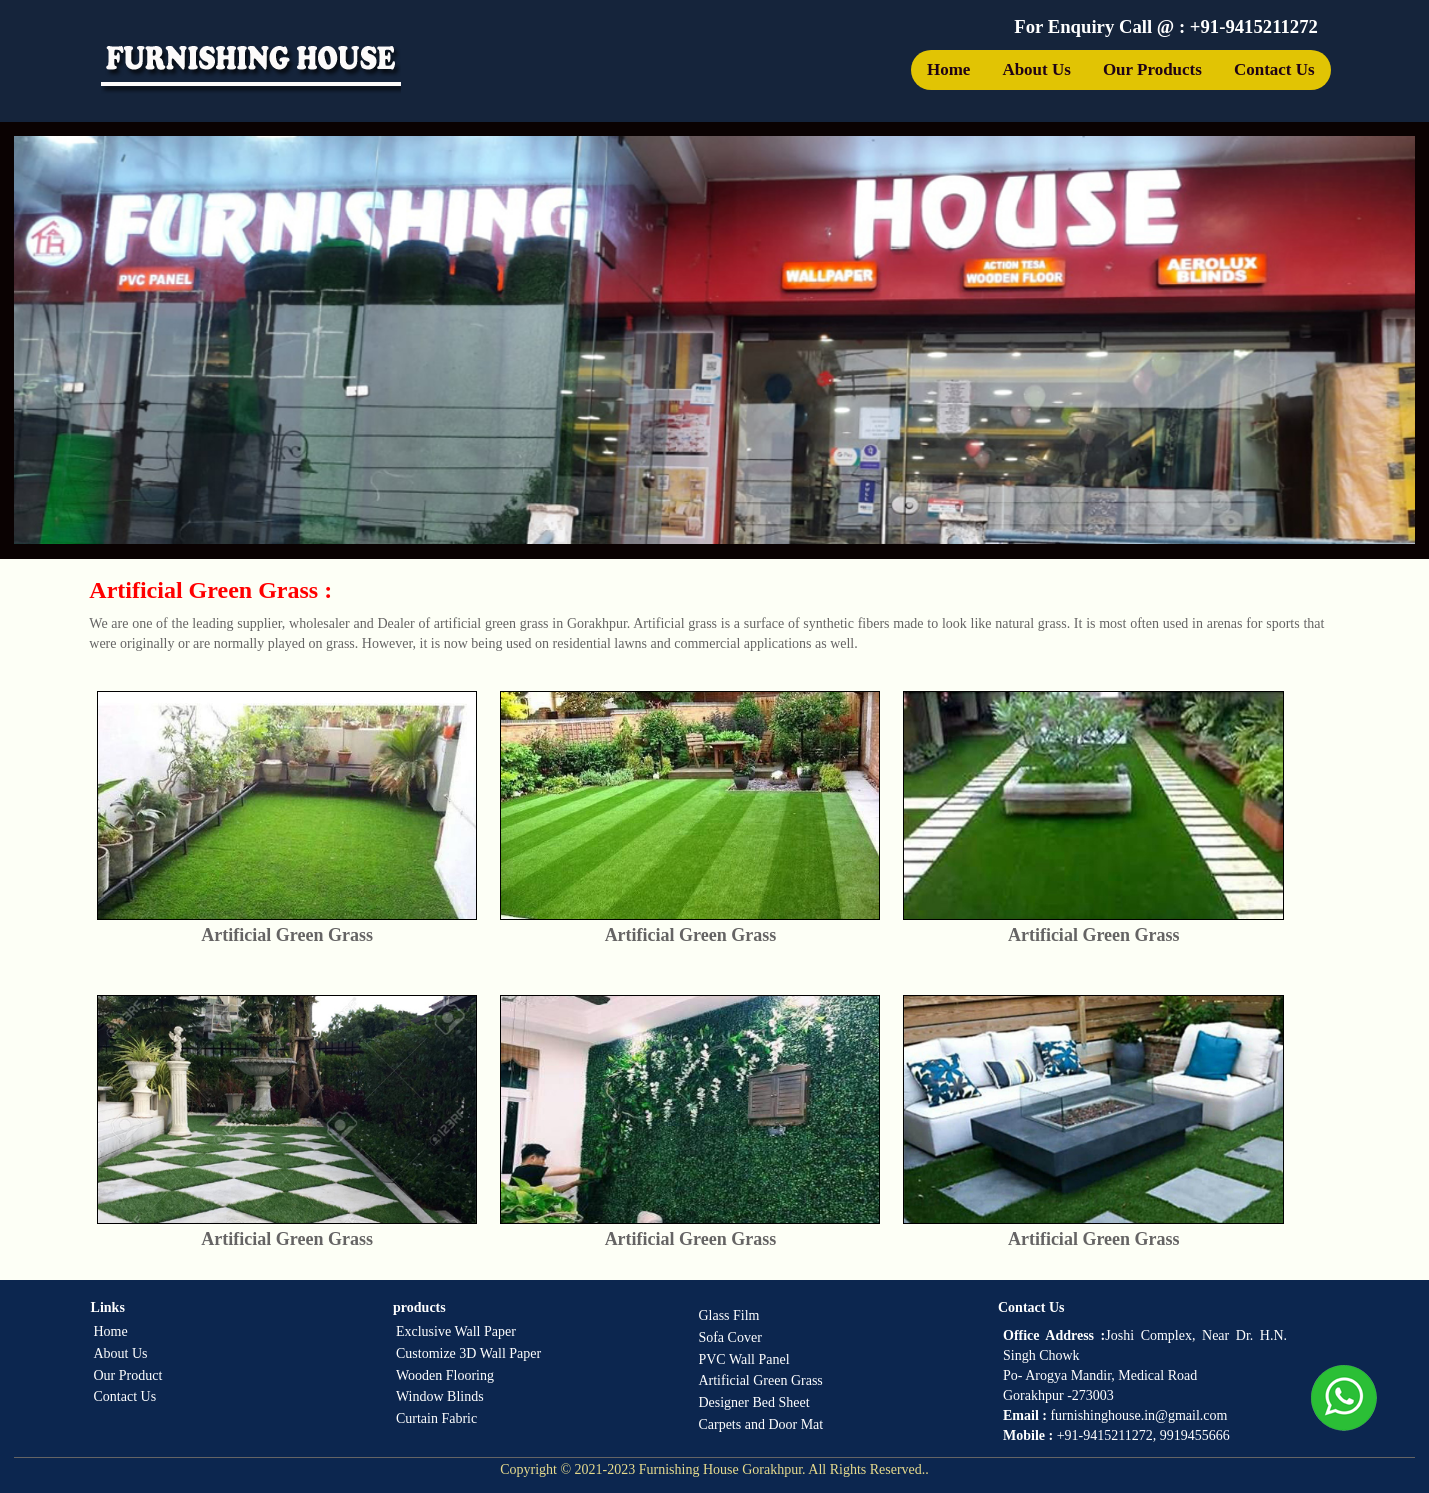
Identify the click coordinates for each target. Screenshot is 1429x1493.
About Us (1036, 69)
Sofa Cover (729, 1337)
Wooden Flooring (445, 1375)
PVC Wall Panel (743, 1359)
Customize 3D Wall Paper (468, 1353)
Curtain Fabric (436, 1418)
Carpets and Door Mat (760, 1424)
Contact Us (1274, 69)
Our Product (127, 1375)
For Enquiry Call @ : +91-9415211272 (1166, 26)
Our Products (1152, 69)
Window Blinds (440, 1396)
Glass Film (728, 1315)
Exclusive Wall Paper (456, 1331)
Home (948, 69)
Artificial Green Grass (760, 1380)
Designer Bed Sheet (753, 1402)
